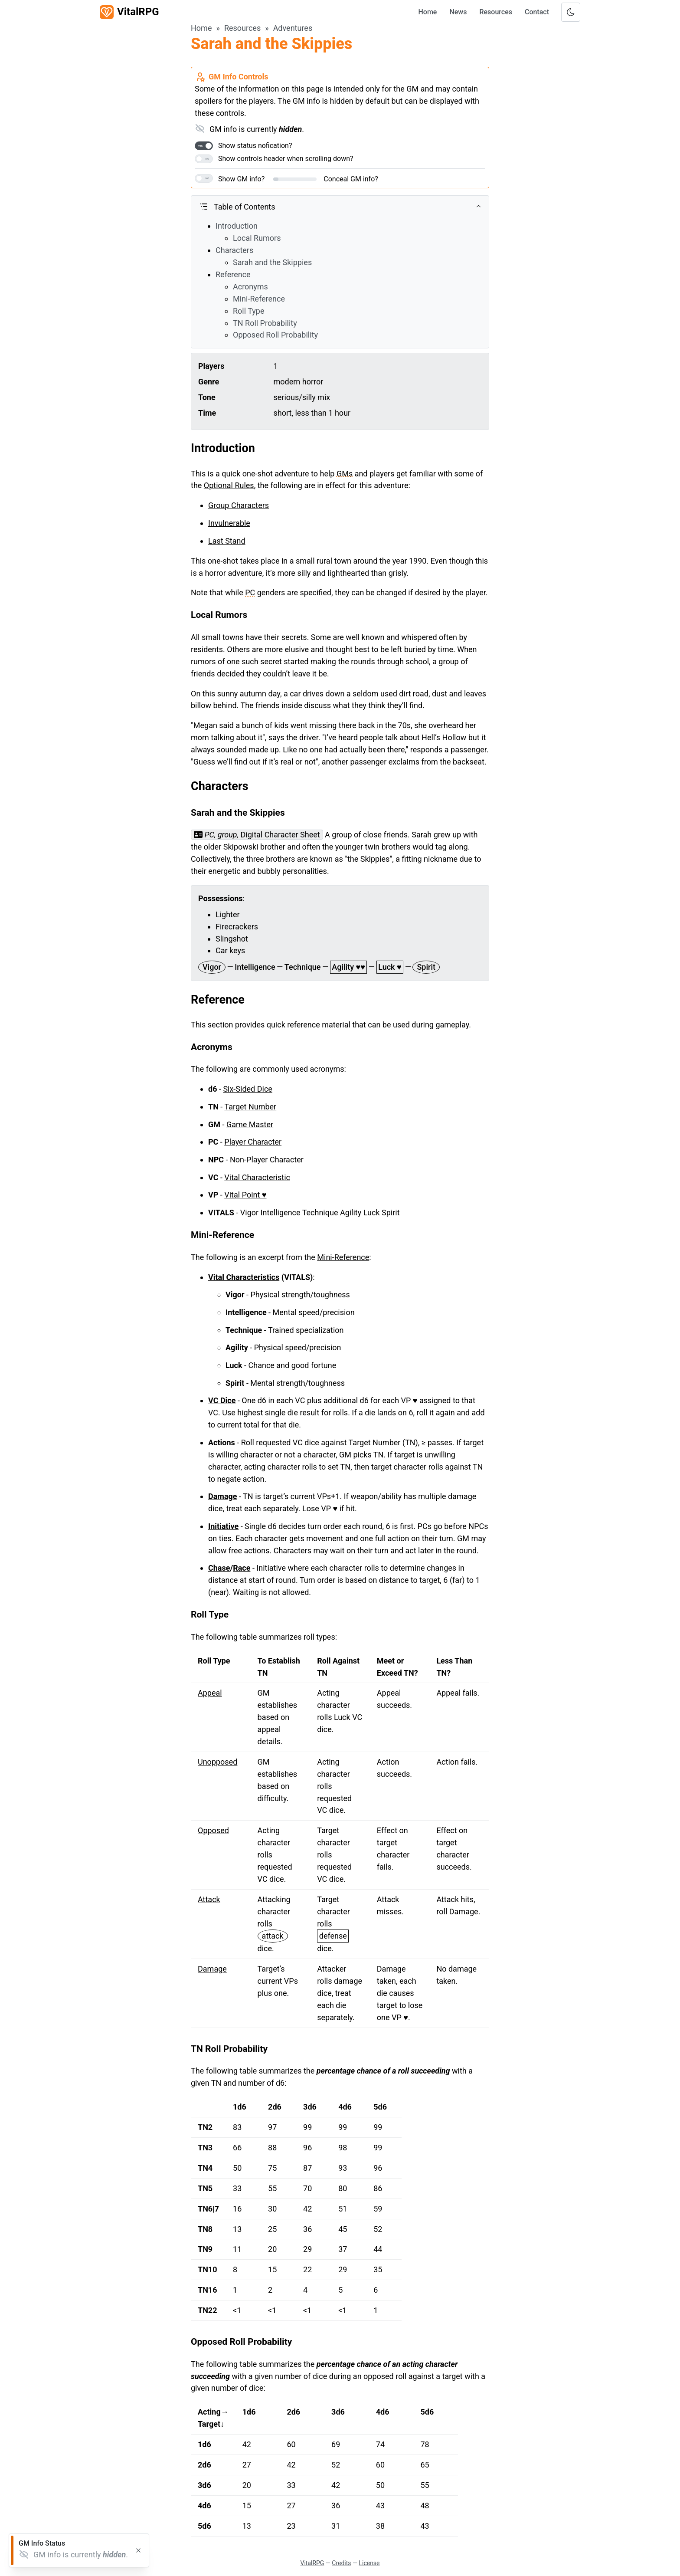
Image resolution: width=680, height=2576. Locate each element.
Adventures (293, 28)
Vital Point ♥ (245, 1194)
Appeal (210, 1692)
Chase (219, 1567)
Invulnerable (229, 523)
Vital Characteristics (243, 1277)
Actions (221, 1442)
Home (427, 12)
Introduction (237, 225)
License (369, 2563)
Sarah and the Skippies (272, 262)
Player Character (252, 1141)
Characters (234, 250)
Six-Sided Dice (247, 1088)
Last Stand (226, 540)
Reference (233, 274)
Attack (209, 1899)
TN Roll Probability (265, 323)
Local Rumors (257, 238)
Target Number (250, 1106)
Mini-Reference (259, 298)
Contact (537, 12)
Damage (222, 1496)
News (458, 12)
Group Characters (238, 505)
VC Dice (221, 1400)
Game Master (249, 1124)
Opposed (213, 1830)
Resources (495, 12)
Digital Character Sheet (280, 834)
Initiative (223, 1526)
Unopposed (217, 1761)
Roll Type (249, 310)
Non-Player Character (267, 1159)
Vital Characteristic (257, 1177)
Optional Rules (229, 485)
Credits (341, 2563)
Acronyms (250, 286)
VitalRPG (312, 2563)
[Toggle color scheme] (570, 12)
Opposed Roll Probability (275, 334)
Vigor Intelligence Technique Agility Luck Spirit (320, 1212)
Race (241, 1567)
